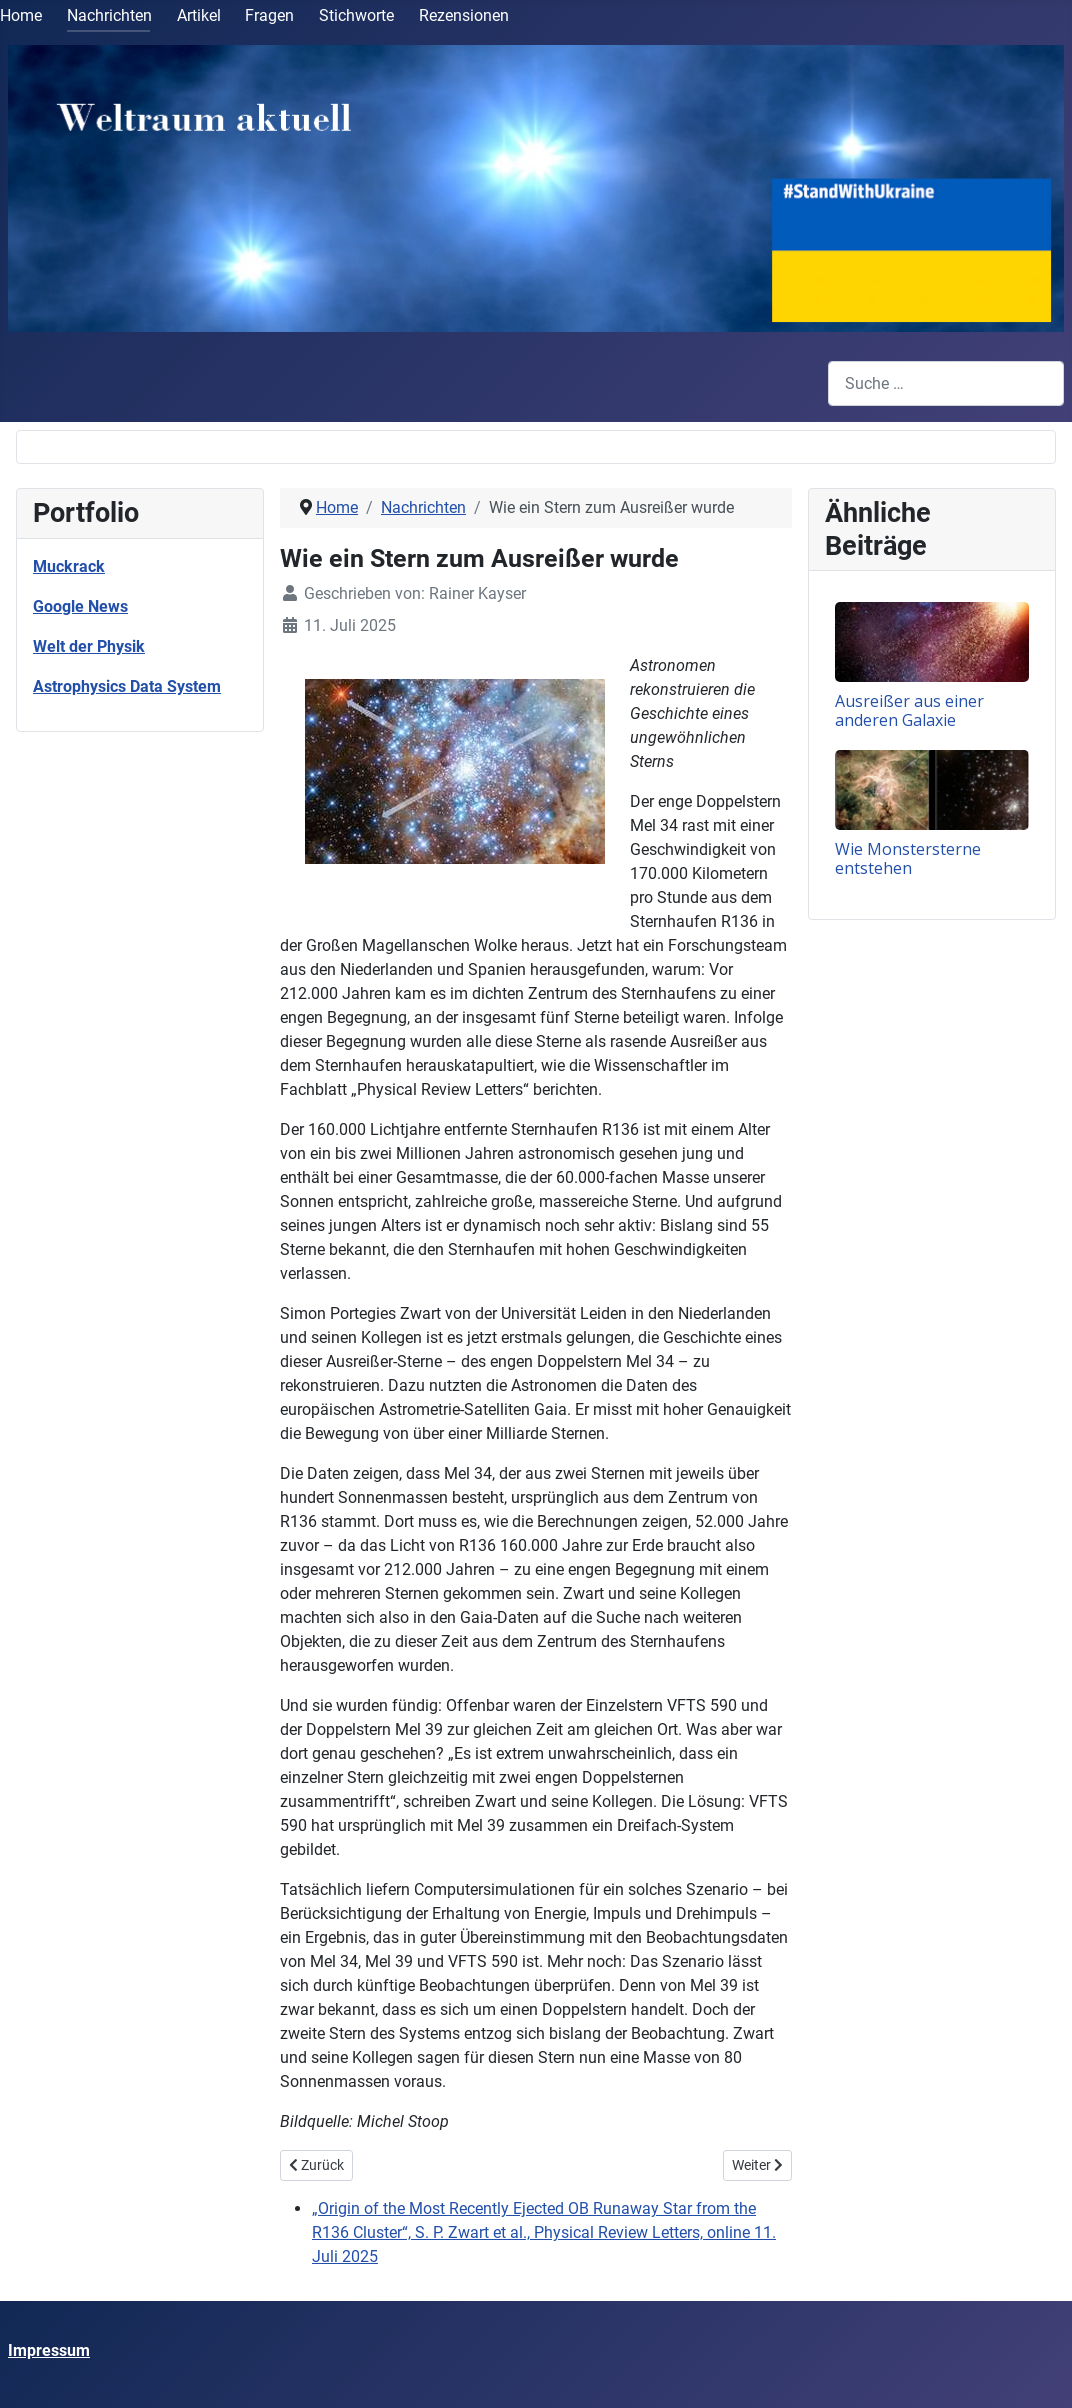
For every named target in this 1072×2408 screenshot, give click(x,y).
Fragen (269, 15)
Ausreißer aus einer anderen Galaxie (909, 710)
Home (21, 15)
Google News (80, 606)
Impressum (49, 2350)
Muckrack (69, 566)
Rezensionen (464, 15)
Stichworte (356, 15)
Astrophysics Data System (127, 686)
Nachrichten (109, 15)
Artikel (199, 15)
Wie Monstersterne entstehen (908, 858)
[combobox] (946, 383)
